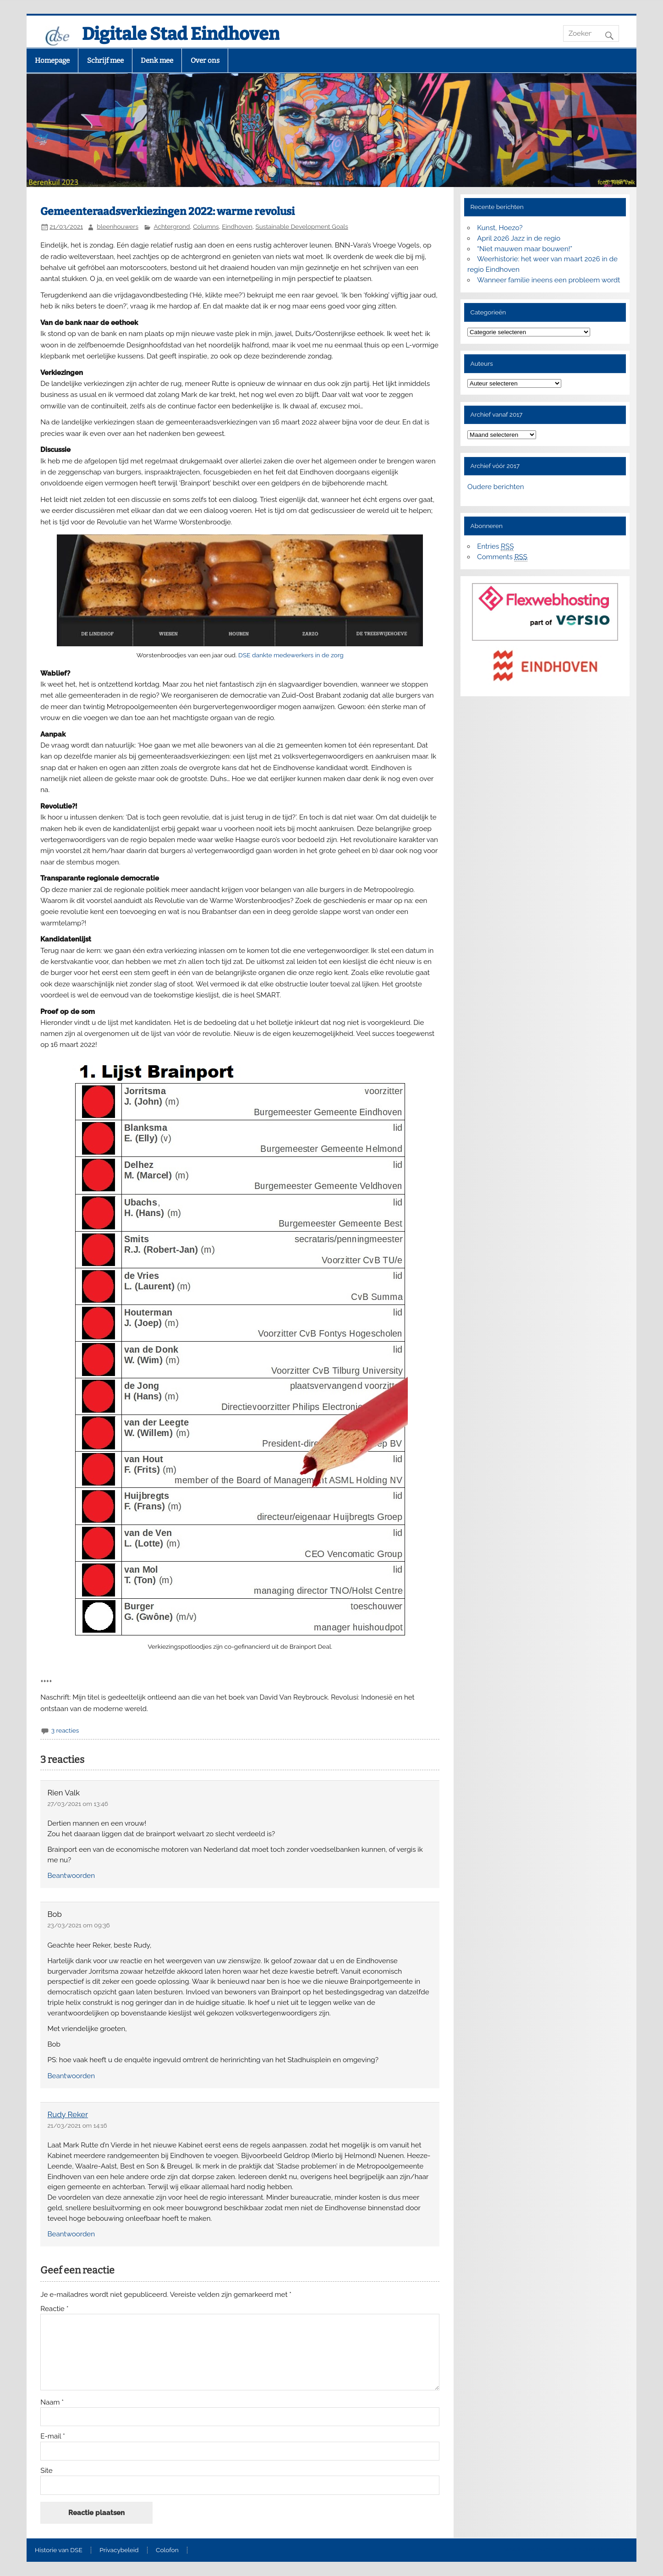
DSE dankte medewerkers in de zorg (291, 655)
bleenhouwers (117, 226)
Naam (52, 2402)
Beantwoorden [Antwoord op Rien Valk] (71, 1875)
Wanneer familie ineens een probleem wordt (548, 280)
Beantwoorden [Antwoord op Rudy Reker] (71, 2234)
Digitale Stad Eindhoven (180, 33)
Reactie (54, 2309)
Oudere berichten (495, 487)
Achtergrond (171, 226)
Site (46, 2470)
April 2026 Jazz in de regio (518, 238)
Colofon (167, 2550)
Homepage (52, 60)
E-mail (52, 2436)
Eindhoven (237, 226)
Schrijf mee (105, 60)
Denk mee (157, 60)
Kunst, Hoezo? (499, 228)
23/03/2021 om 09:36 (78, 1925)
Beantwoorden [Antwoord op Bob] (71, 2076)
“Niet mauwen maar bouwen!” (524, 249)
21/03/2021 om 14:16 (77, 2125)
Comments (502, 557)
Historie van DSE (58, 2550)
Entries (495, 546)
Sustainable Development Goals (301, 226)
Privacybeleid (118, 2550)
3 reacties (65, 1730)
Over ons (205, 60)
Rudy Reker (67, 2114)
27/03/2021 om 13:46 (77, 1803)
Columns (206, 226)
